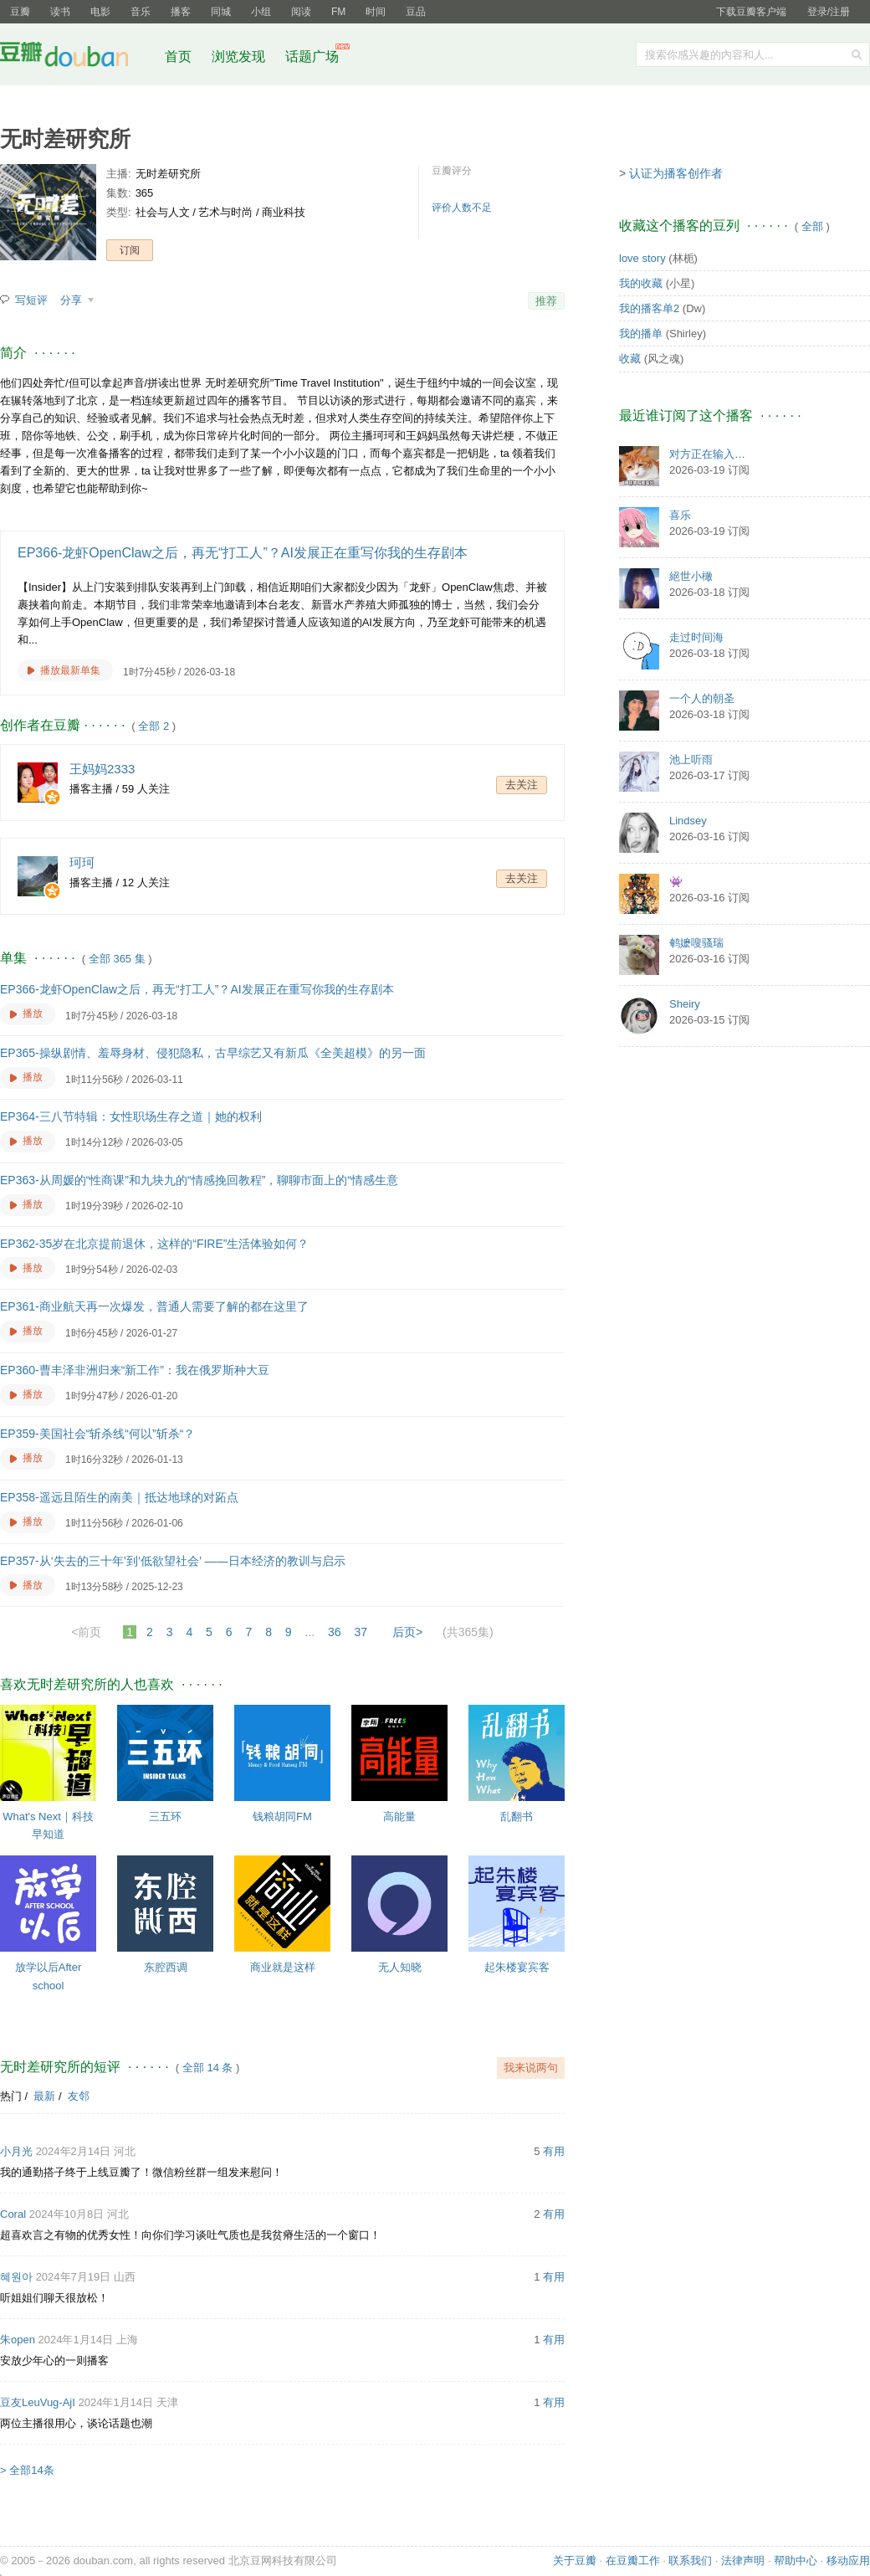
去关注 (521, 784)
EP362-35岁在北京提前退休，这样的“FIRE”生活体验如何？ (154, 1243)
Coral (13, 2214)
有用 (554, 2151)
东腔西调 (165, 1967)
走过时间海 (696, 637)
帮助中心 (795, 2560)
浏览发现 (240, 56)
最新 (44, 2096)
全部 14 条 (207, 2067)
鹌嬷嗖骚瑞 (696, 942)
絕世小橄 (691, 576)
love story (642, 258)
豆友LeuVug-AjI (37, 2402)
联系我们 (690, 2560)
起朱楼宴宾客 (517, 1967)
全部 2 (153, 726)
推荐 (546, 301)
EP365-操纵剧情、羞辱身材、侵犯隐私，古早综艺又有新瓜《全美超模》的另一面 (213, 1053)
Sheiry (684, 1004)
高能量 (399, 1816)
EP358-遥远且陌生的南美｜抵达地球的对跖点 (119, 1497)
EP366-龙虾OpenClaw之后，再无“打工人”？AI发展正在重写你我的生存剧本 (243, 553)
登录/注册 (828, 12)
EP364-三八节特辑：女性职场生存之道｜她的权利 (131, 1116)
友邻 (79, 2096)
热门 (11, 2096)
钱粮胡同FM (282, 1816)
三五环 (165, 1816)
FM (338, 12)
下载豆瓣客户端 (751, 12)
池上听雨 (691, 759)
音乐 (140, 12)
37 (361, 1632)
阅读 (301, 12)
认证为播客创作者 (676, 173)
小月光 (16, 2151)
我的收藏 (641, 283)
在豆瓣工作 (633, 2560)
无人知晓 (400, 1967)
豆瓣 (20, 12)
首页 (178, 56)
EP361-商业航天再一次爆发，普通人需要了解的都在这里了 (154, 1306)
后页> (407, 1632)
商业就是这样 (282, 1967)
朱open (17, 2339)
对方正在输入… (707, 454)
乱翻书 (516, 1816)
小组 (261, 12)
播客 (181, 12)
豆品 (416, 12)
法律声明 (743, 2560)
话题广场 (312, 56)
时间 (376, 12)
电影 (100, 12)
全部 (812, 226)
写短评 (31, 300)
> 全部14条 (27, 2470)
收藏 (630, 358)
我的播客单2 (649, 308)
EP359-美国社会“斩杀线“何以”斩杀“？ (97, 1433)
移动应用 (848, 2560)
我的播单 (641, 333)
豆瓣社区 (77, 57)
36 (334, 1632)
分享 (72, 300)
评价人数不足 (462, 207)
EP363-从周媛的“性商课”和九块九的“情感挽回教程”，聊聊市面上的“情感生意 (199, 1180)
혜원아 (16, 2277)
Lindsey (688, 820)
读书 (60, 12)
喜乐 (680, 515)
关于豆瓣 (574, 2560)
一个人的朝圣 (701, 698)
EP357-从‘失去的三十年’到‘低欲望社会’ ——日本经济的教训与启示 (172, 1561)
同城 (221, 12)
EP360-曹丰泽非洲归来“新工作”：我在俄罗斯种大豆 (134, 1370)
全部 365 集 (117, 958)
